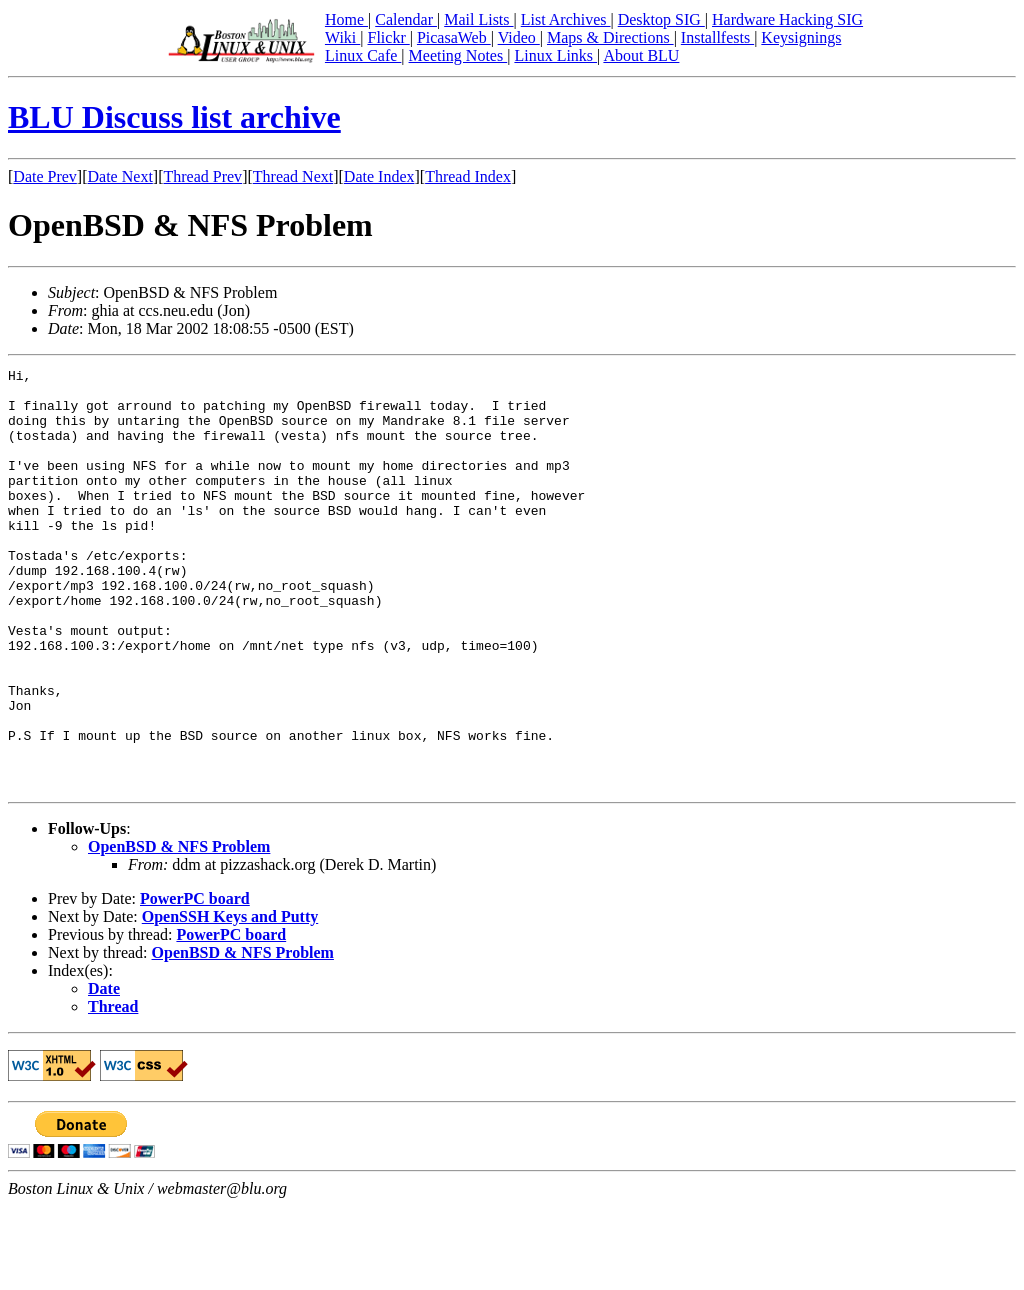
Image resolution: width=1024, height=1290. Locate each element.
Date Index (379, 176)
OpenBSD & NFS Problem (179, 930)
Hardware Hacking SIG (787, 19)
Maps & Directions (610, 37)
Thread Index (468, 176)
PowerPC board (195, 982)
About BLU (641, 55)
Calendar (406, 19)
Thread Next (293, 176)
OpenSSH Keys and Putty (230, 1000)
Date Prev (45, 176)
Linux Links (555, 55)
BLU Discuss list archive (174, 117)
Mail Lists (478, 19)
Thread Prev (202, 176)
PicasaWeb (454, 37)
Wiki (342, 37)
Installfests (717, 37)
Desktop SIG (661, 19)
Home (346, 19)
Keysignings (801, 37)
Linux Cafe (363, 55)
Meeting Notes (458, 55)
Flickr (388, 37)
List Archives (566, 19)
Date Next (120, 176)
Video (519, 37)
